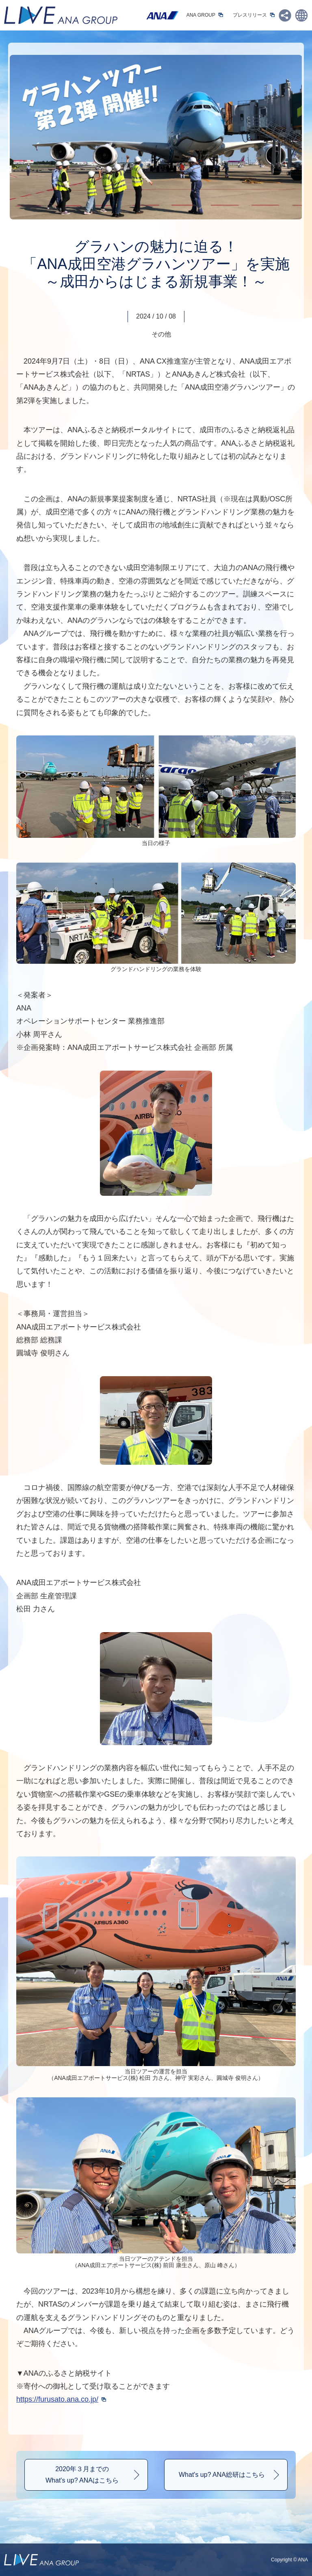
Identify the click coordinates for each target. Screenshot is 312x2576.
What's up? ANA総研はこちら (222, 2474)
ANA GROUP (200, 15)
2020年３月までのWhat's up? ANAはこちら (82, 2474)
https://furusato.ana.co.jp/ (57, 2399)
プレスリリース (250, 15)
